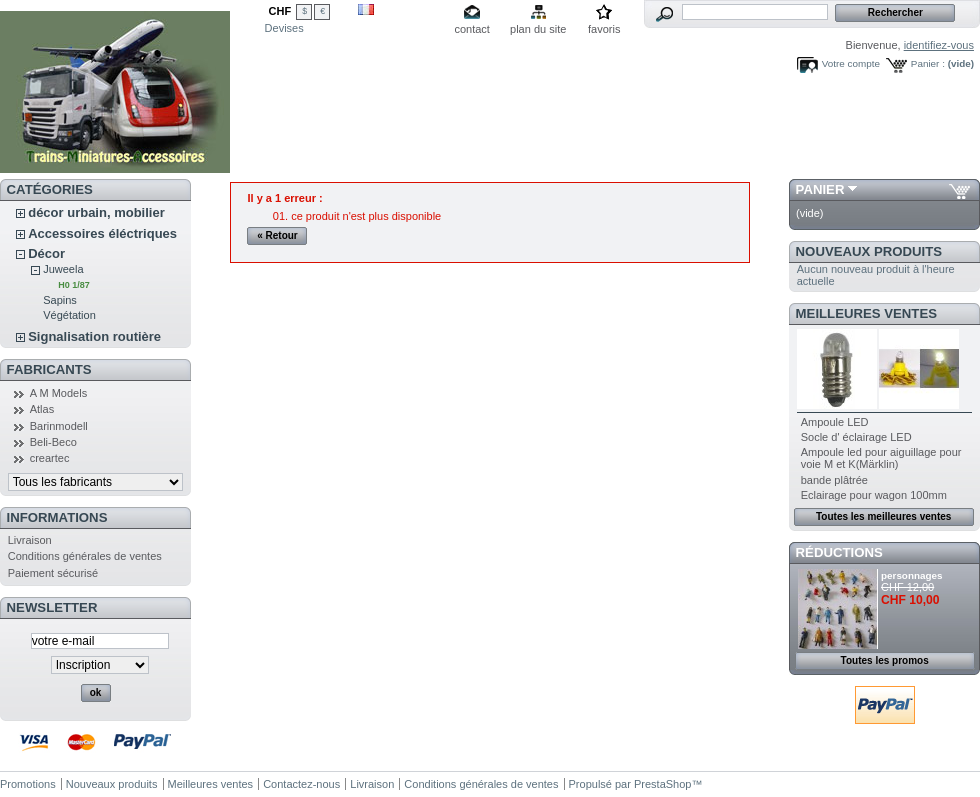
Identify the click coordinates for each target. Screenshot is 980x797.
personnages (911, 575)
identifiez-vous (939, 45)
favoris (604, 29)
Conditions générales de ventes (85, 556)
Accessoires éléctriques (102, 233)
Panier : (928, 63)
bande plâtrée (834, 480)
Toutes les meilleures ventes (883, 516)
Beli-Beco (53, 442)
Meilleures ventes (866, 313)
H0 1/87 (74, 285)
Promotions (28, 784)
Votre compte (851, 63)
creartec (50, 458)
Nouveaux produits (869, 251)
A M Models (58, 393)
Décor (46, 253)
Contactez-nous (301, 784)
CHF (280, 11)
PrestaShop (662, 784)
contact (471, 29)
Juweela (63, 269)
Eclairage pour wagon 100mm (874, 495)
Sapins (60, 300)
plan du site (538, 29)
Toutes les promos (885, 660)
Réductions (839, 552)
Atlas (42, 409)
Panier (820, 189)
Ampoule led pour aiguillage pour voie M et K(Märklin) (881, 458)
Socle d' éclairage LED (856, 437)
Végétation (69, 315)
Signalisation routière (94, 336)
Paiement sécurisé (53, 573)
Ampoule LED (835, 422)
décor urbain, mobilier (96, 212)
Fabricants (49, 369)
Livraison (30, 540)
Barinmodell (59, 426)
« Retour (277, 235)
